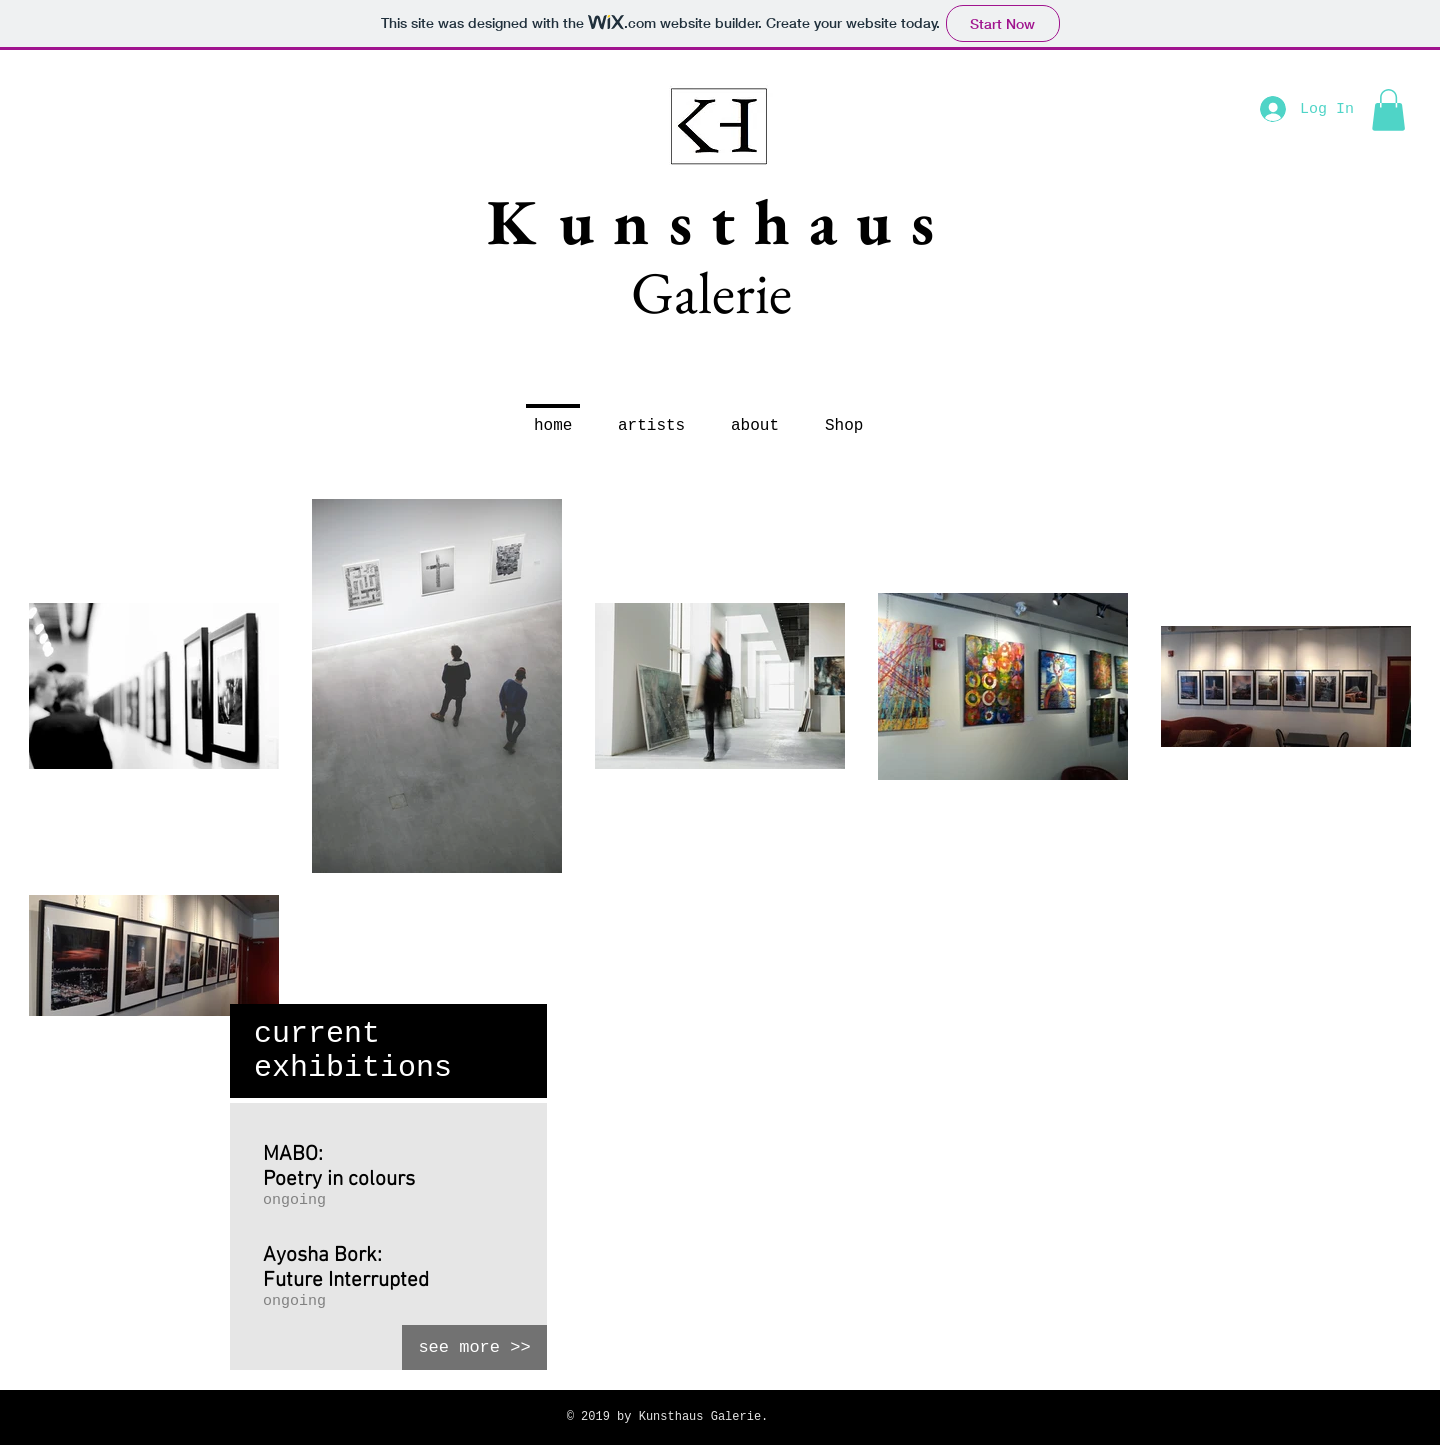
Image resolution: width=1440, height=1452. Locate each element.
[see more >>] (474, 1347)
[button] (1388, 110)
